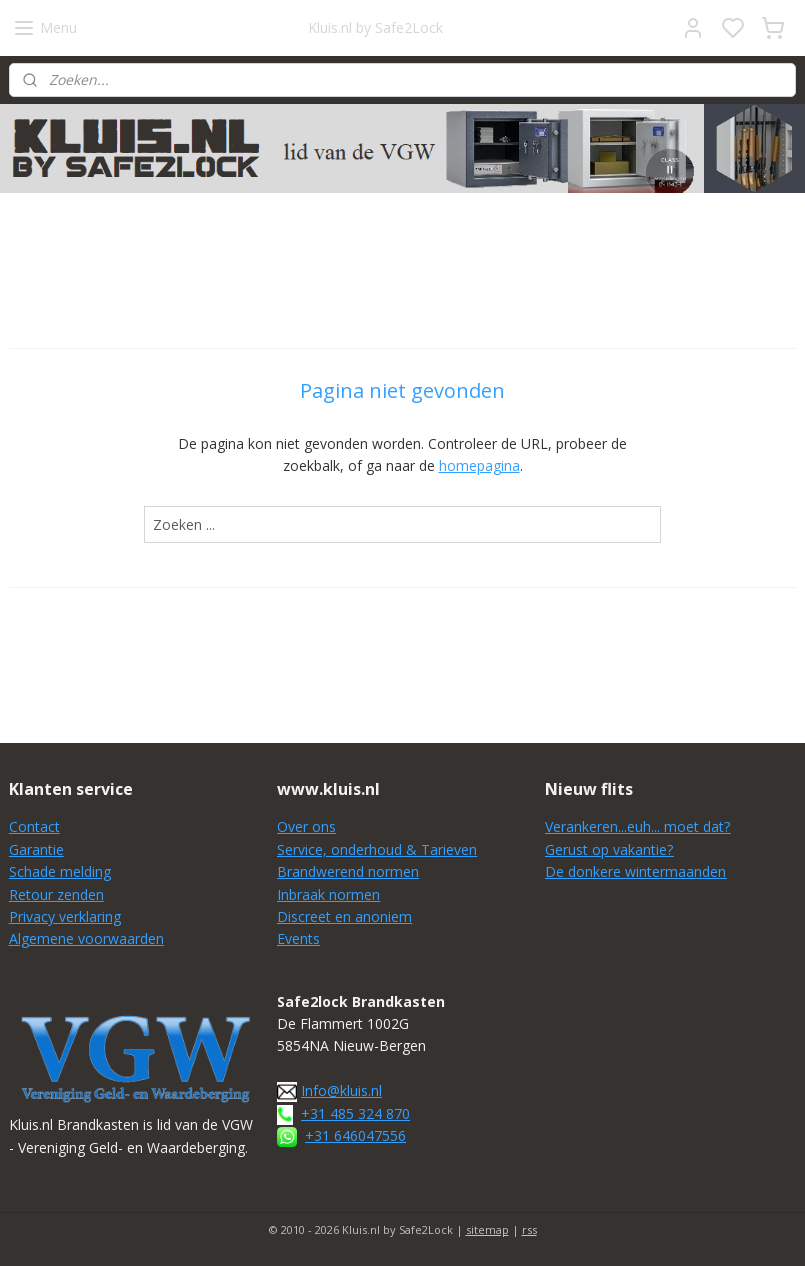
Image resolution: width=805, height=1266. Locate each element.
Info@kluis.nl (341, 1090)
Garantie (36, 849)
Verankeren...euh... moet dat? (637, 826)
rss (529, 1229)
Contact (34, 826)
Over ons (306, 826)
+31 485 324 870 (355, 1113)
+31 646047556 (355, 1135)
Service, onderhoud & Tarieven (377, 849)
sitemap (487, 1229)
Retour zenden (56, 894)
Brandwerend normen (348, 871)
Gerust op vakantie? (609, 849)
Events (298, 938)
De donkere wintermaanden (635, 871)
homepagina (479, 466)
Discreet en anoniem (344, 916)
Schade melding (60, 871)
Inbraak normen (328, 894)
